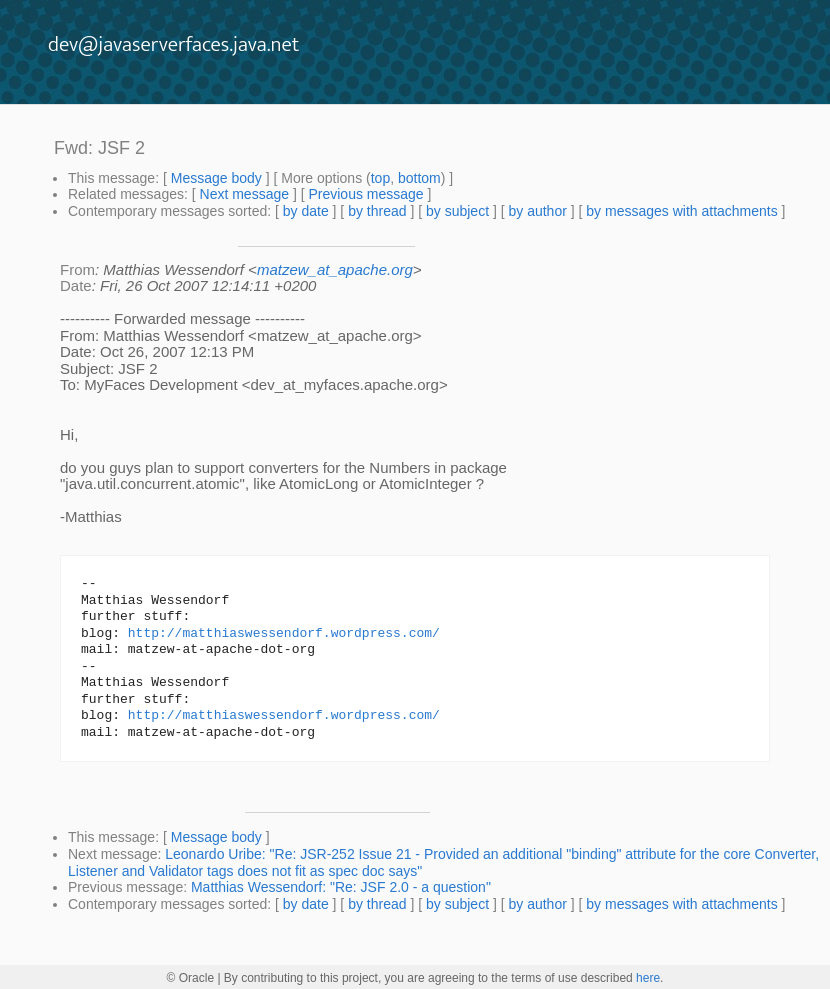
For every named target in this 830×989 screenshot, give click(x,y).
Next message (244, 194)
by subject (457, 211)
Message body (216, 178)
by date (306, 211)
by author (537, 211)
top (380, 178)
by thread (377, 211)
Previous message (365, 194)
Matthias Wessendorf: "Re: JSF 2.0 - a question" (341, 887)
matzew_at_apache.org (335, 269)
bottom (419, 178)
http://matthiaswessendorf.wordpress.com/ (284, 634)
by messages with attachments (681, 211)
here (648, 978)
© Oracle (191, 978)
